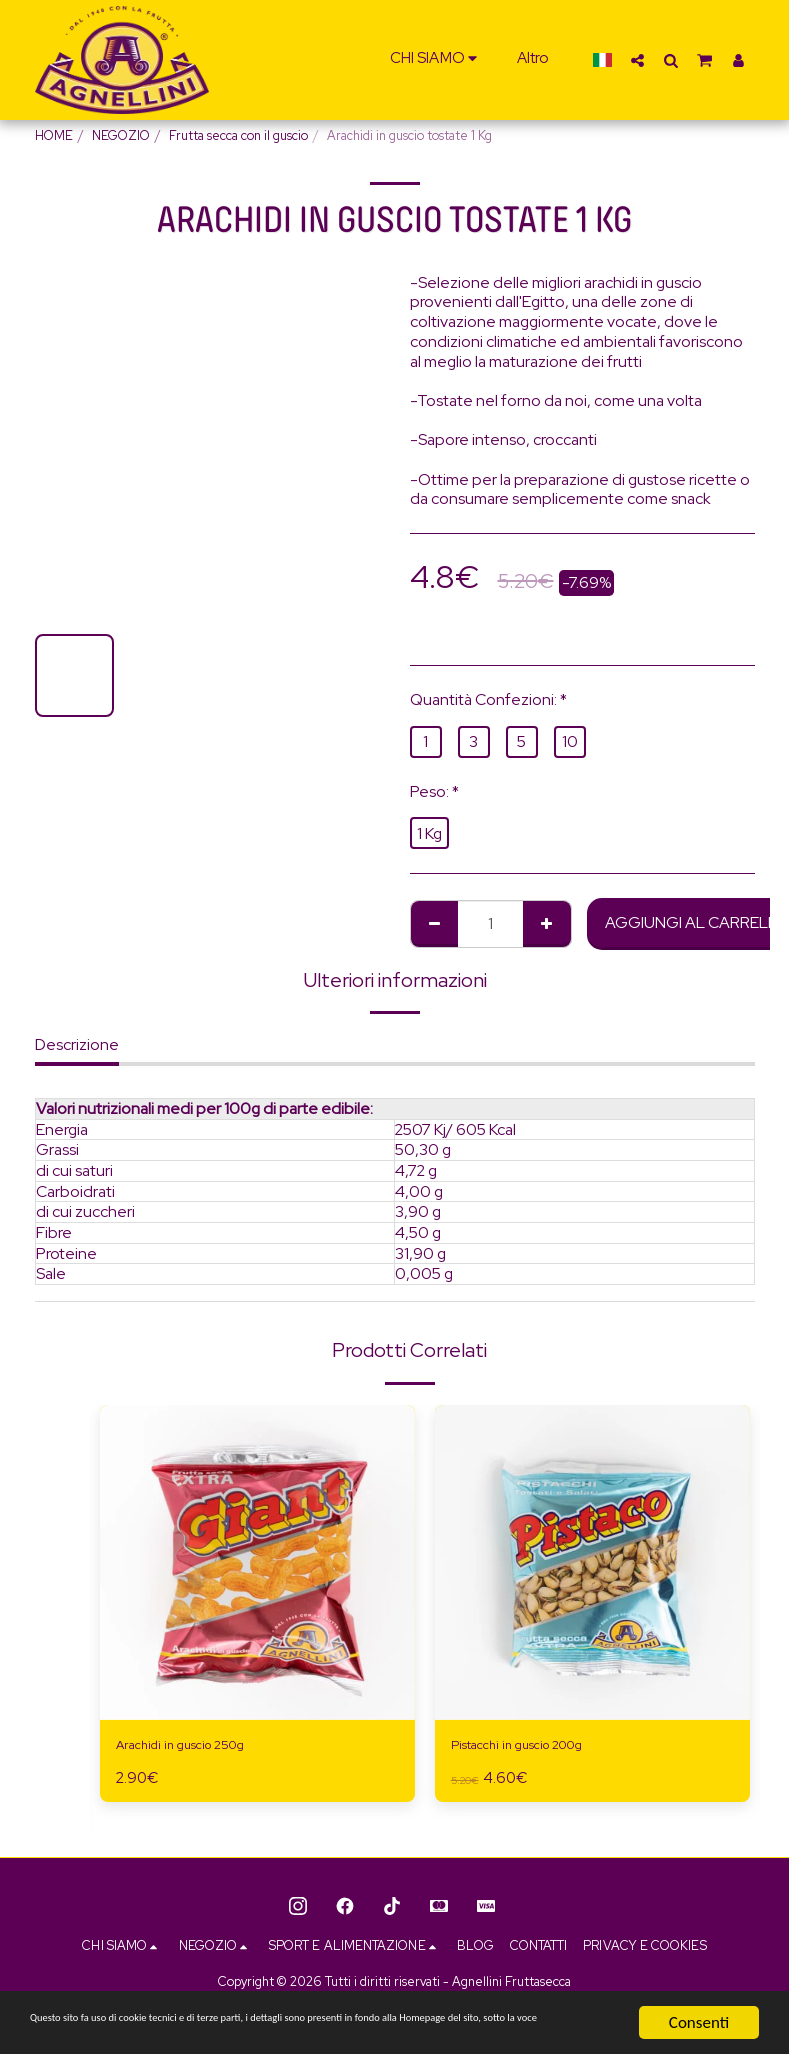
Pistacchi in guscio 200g (535, 1747)
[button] (436, 60)
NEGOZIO (121, 135)
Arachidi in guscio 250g (196, 1747)
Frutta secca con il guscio (238, 135)
